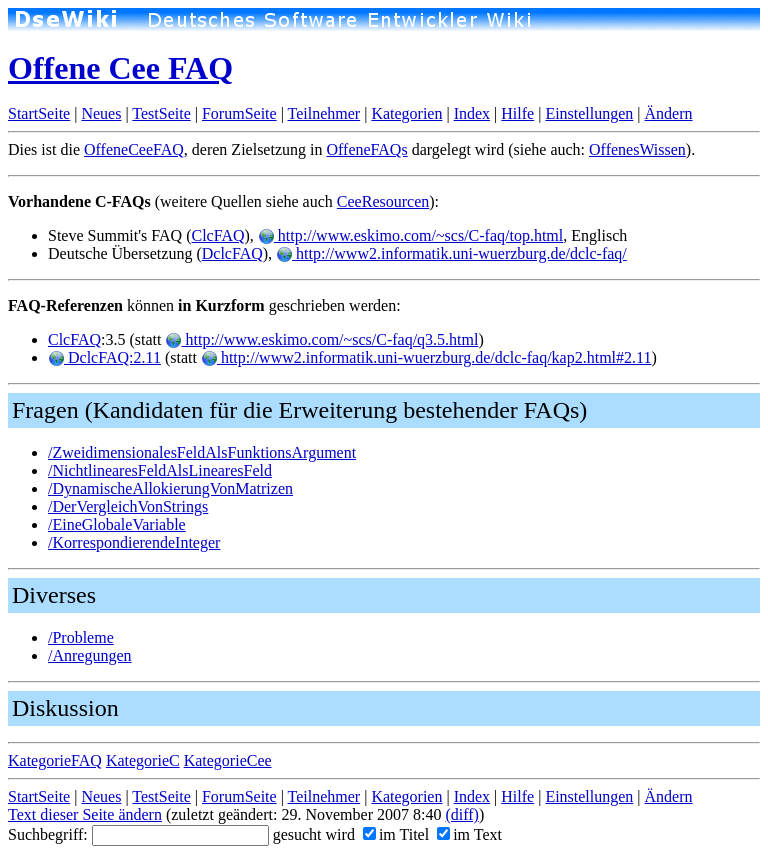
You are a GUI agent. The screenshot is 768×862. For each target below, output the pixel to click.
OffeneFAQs (366, 149)
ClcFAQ (217, 235)
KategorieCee (228, 760)
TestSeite (161, 113)
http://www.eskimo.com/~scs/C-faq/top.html (410, 235)
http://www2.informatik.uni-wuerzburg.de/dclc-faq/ (451, 253)
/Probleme (81, 637)
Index (472, 113)
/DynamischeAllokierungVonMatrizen (170, 488)
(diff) (461, 814)
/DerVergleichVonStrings (128, 506)
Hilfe (517, 113)
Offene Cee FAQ (120, 68)
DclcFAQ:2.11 (104, 357)
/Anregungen (90, 655)
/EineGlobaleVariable (117, 524)
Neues (101, 113)
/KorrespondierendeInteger (134, 542)
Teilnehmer (324, 113)
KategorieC (143, 760)
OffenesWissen (637, 149)
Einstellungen (589, 113)
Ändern (669, 113)
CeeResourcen (383, 201)
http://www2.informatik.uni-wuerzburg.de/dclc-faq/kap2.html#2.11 (426, 357)
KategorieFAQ (55, 760)
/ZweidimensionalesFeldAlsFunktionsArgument (202, 452)
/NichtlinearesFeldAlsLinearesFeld (160, 470)
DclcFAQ (232, 253)
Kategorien (406, 113)
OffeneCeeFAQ (134, 149)
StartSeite (39, 113)
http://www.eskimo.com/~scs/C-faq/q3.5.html (321, 339)
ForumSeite (239, 113)
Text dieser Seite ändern (85, 814)
